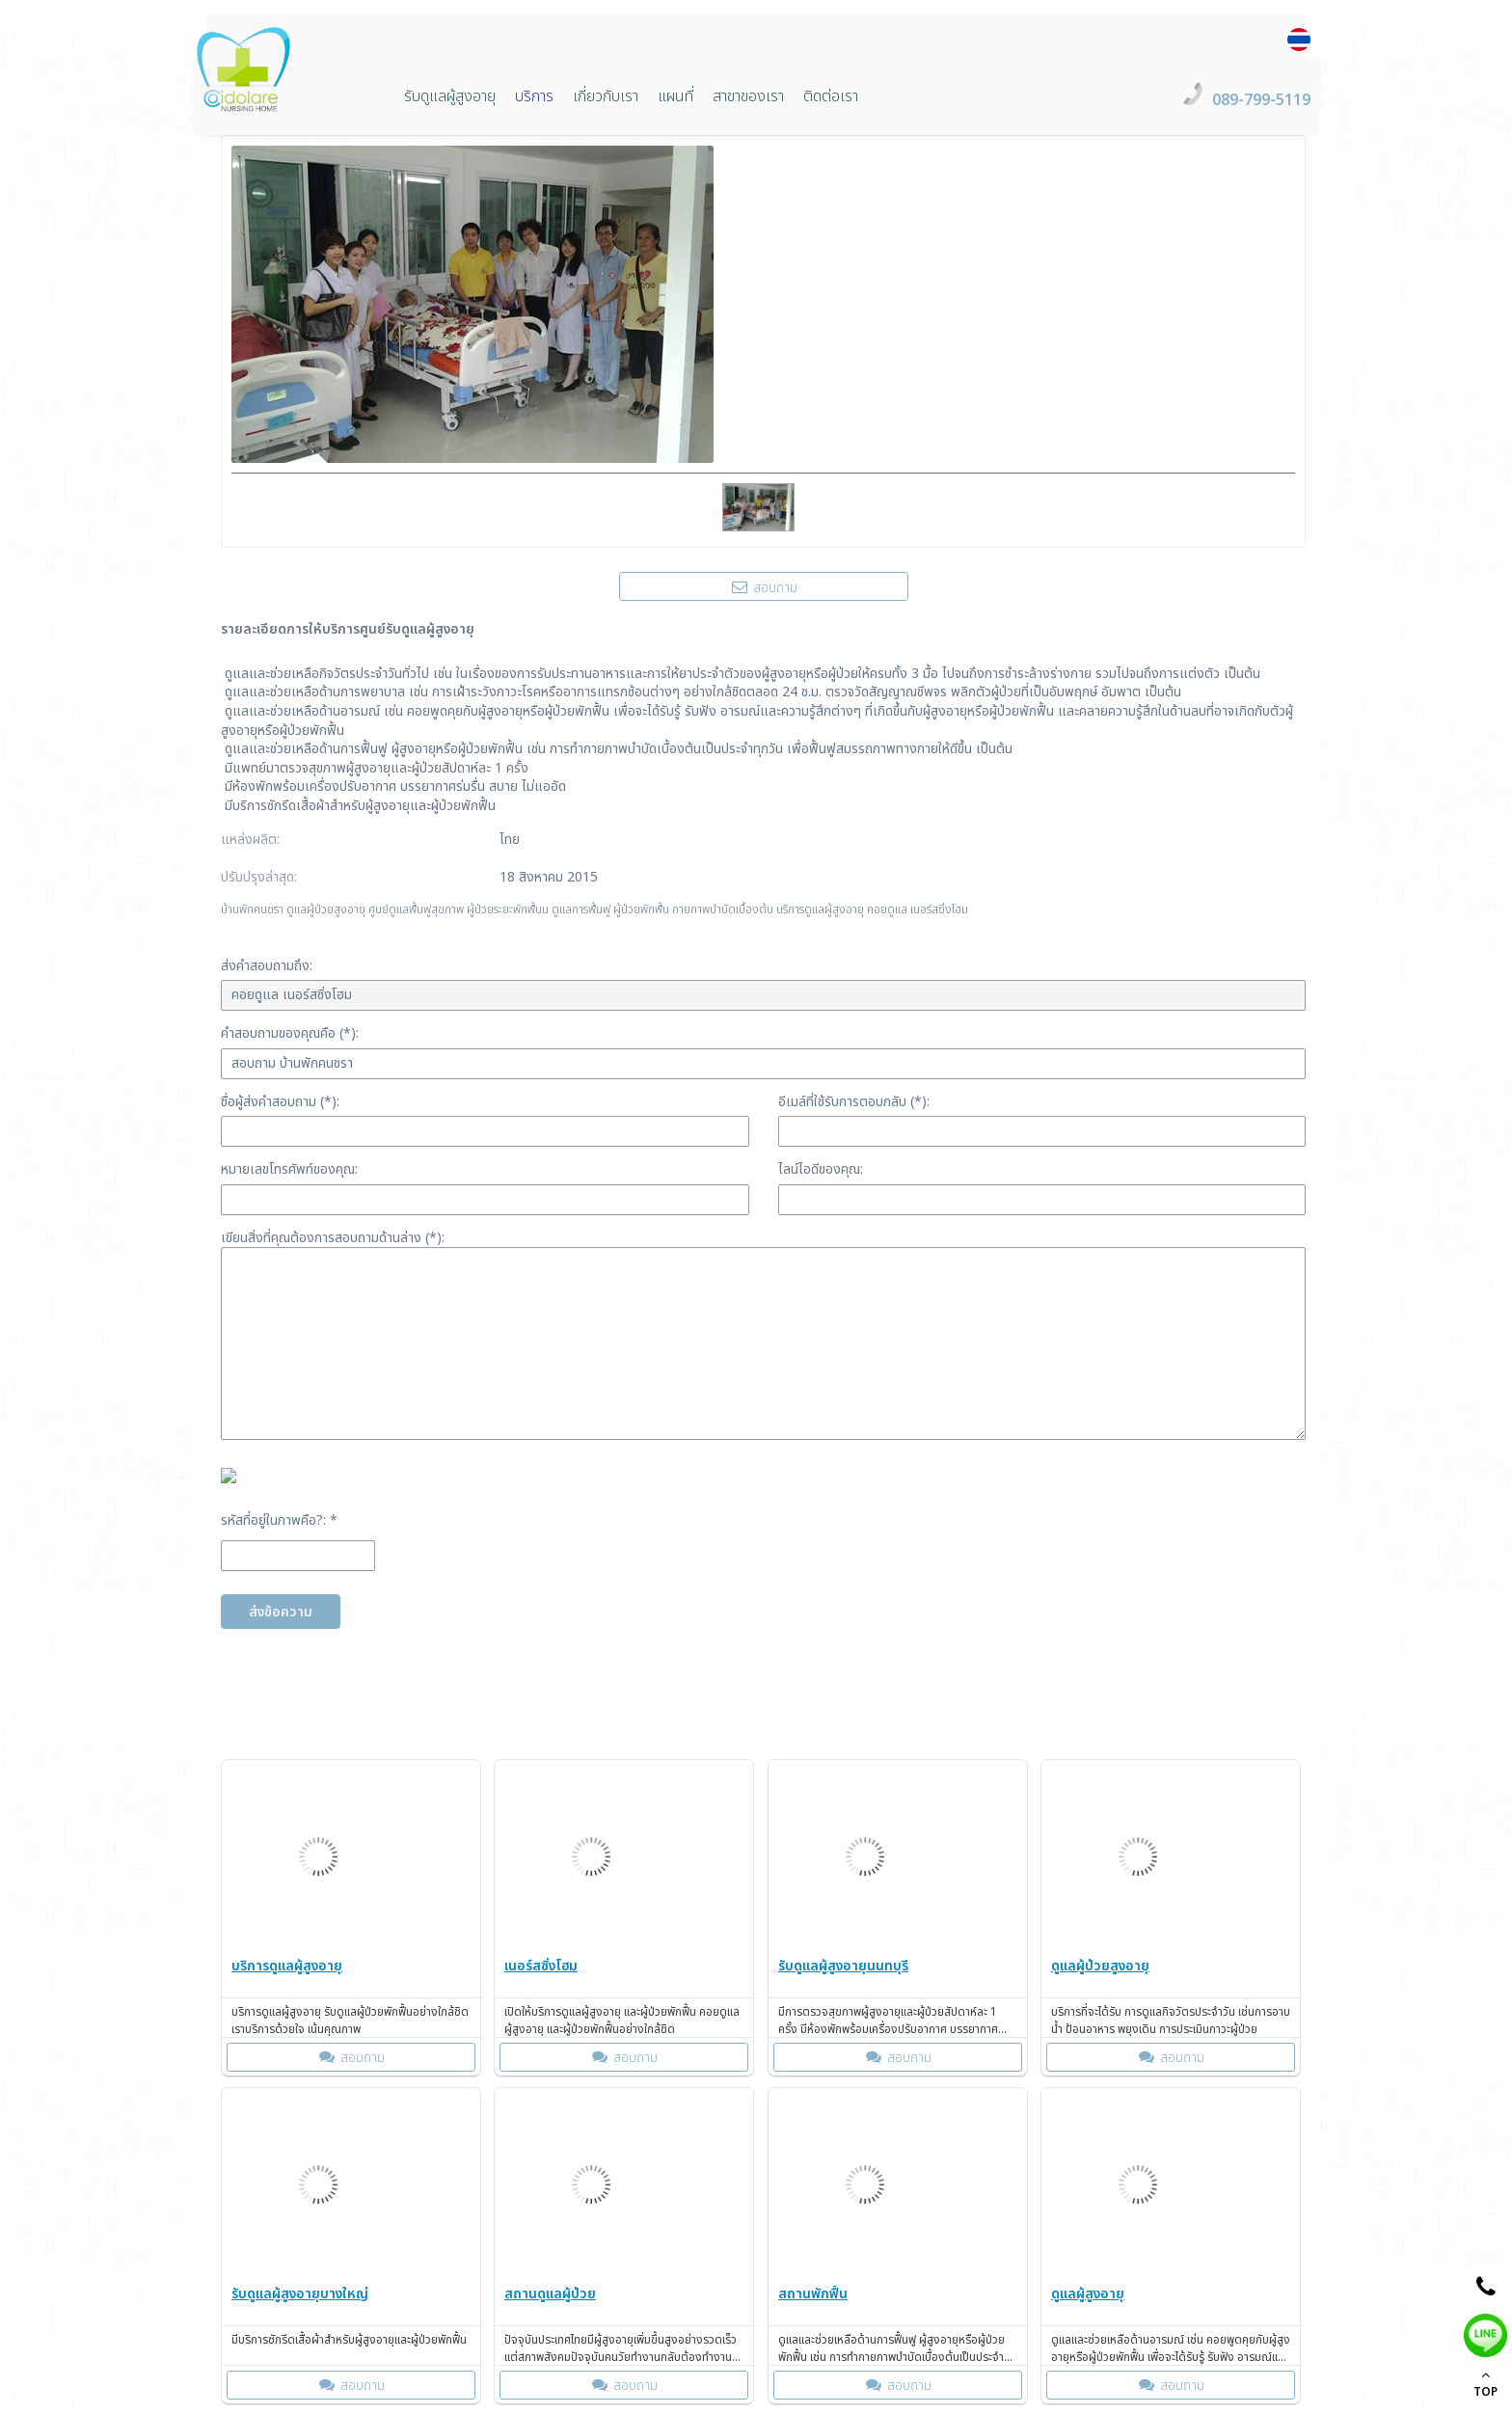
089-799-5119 (1261, 101)
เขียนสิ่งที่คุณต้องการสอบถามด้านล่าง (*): (333, 1238)
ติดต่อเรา (830, 96)
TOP (1485, 2384)
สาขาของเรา (748, 96)
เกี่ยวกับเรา (605, 96)
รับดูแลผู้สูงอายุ (450, 96)
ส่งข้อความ (280, 1612)
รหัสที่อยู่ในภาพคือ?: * (279, 1520)
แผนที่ (675, 96)
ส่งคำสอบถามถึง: (266, 966)
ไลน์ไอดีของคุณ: (820, 1169)
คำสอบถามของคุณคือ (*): (290, 1033)
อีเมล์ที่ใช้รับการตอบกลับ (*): (854, 1102)
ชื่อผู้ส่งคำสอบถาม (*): (280, 1102)
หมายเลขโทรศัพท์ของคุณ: (289, 1169)
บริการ (534, 96)
